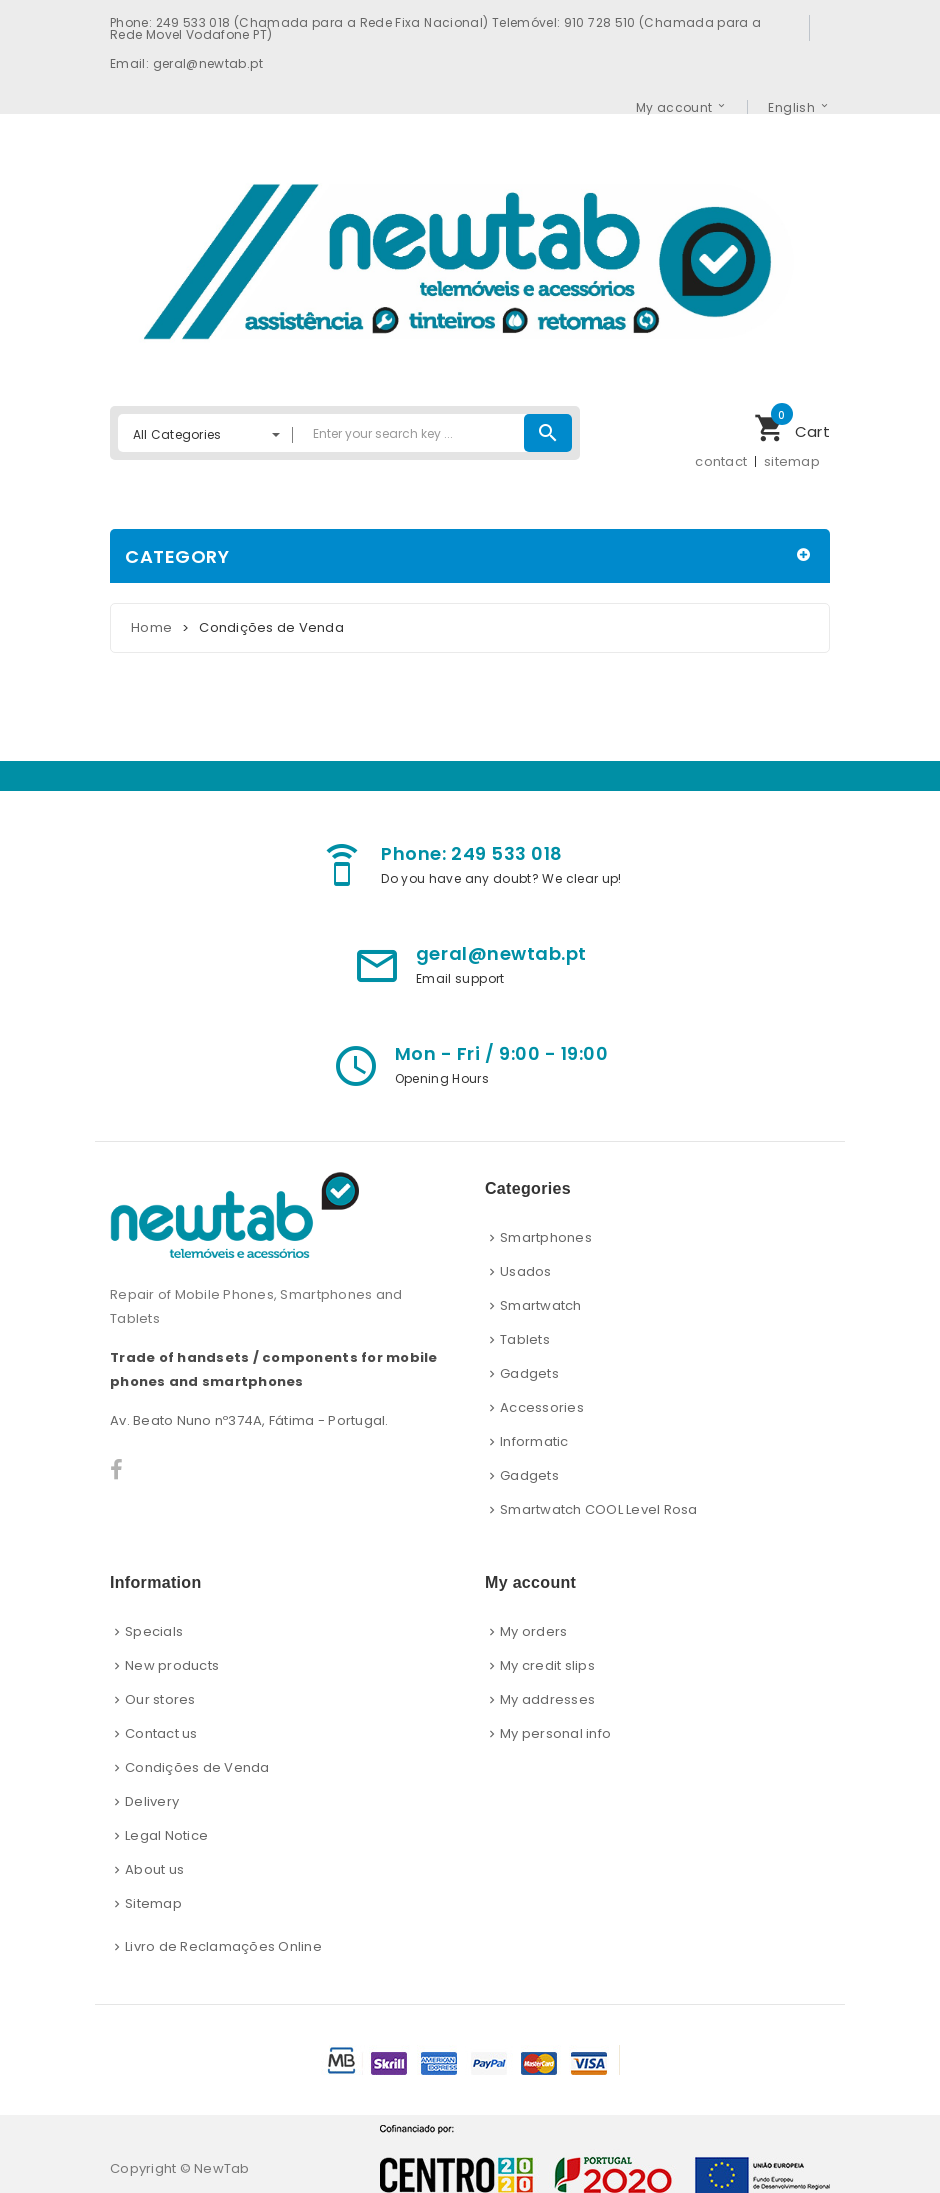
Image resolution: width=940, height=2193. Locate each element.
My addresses (547, 1699)
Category (177, 556)
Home (151, 627)
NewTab (222, 2168)
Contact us (161, 1733)
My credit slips (547, 1665)
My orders (533, 1631)
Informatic (534, 1441)
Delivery (152, 1801)
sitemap (792, 461)
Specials (154, 1631)
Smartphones (546, 1237)
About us (154, 1869)
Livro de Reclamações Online (223, 1946)
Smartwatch (541, 1305)
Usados (526, 1271)
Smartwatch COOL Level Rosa (599, 1509)
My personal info (555, 1733)
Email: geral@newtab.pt (186, 63)
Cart (792, 425)
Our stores (160, 1699)
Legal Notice (166, 1835)
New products (172, 1665)
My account (674, 107)
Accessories (542, 1407)
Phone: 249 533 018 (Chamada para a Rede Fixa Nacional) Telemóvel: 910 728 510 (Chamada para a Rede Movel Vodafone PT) (435, 28)
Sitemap (153, 1903)
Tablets (525, 1339)
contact (721, 461)
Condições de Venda (197, 1767)
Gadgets (529, 1373)
